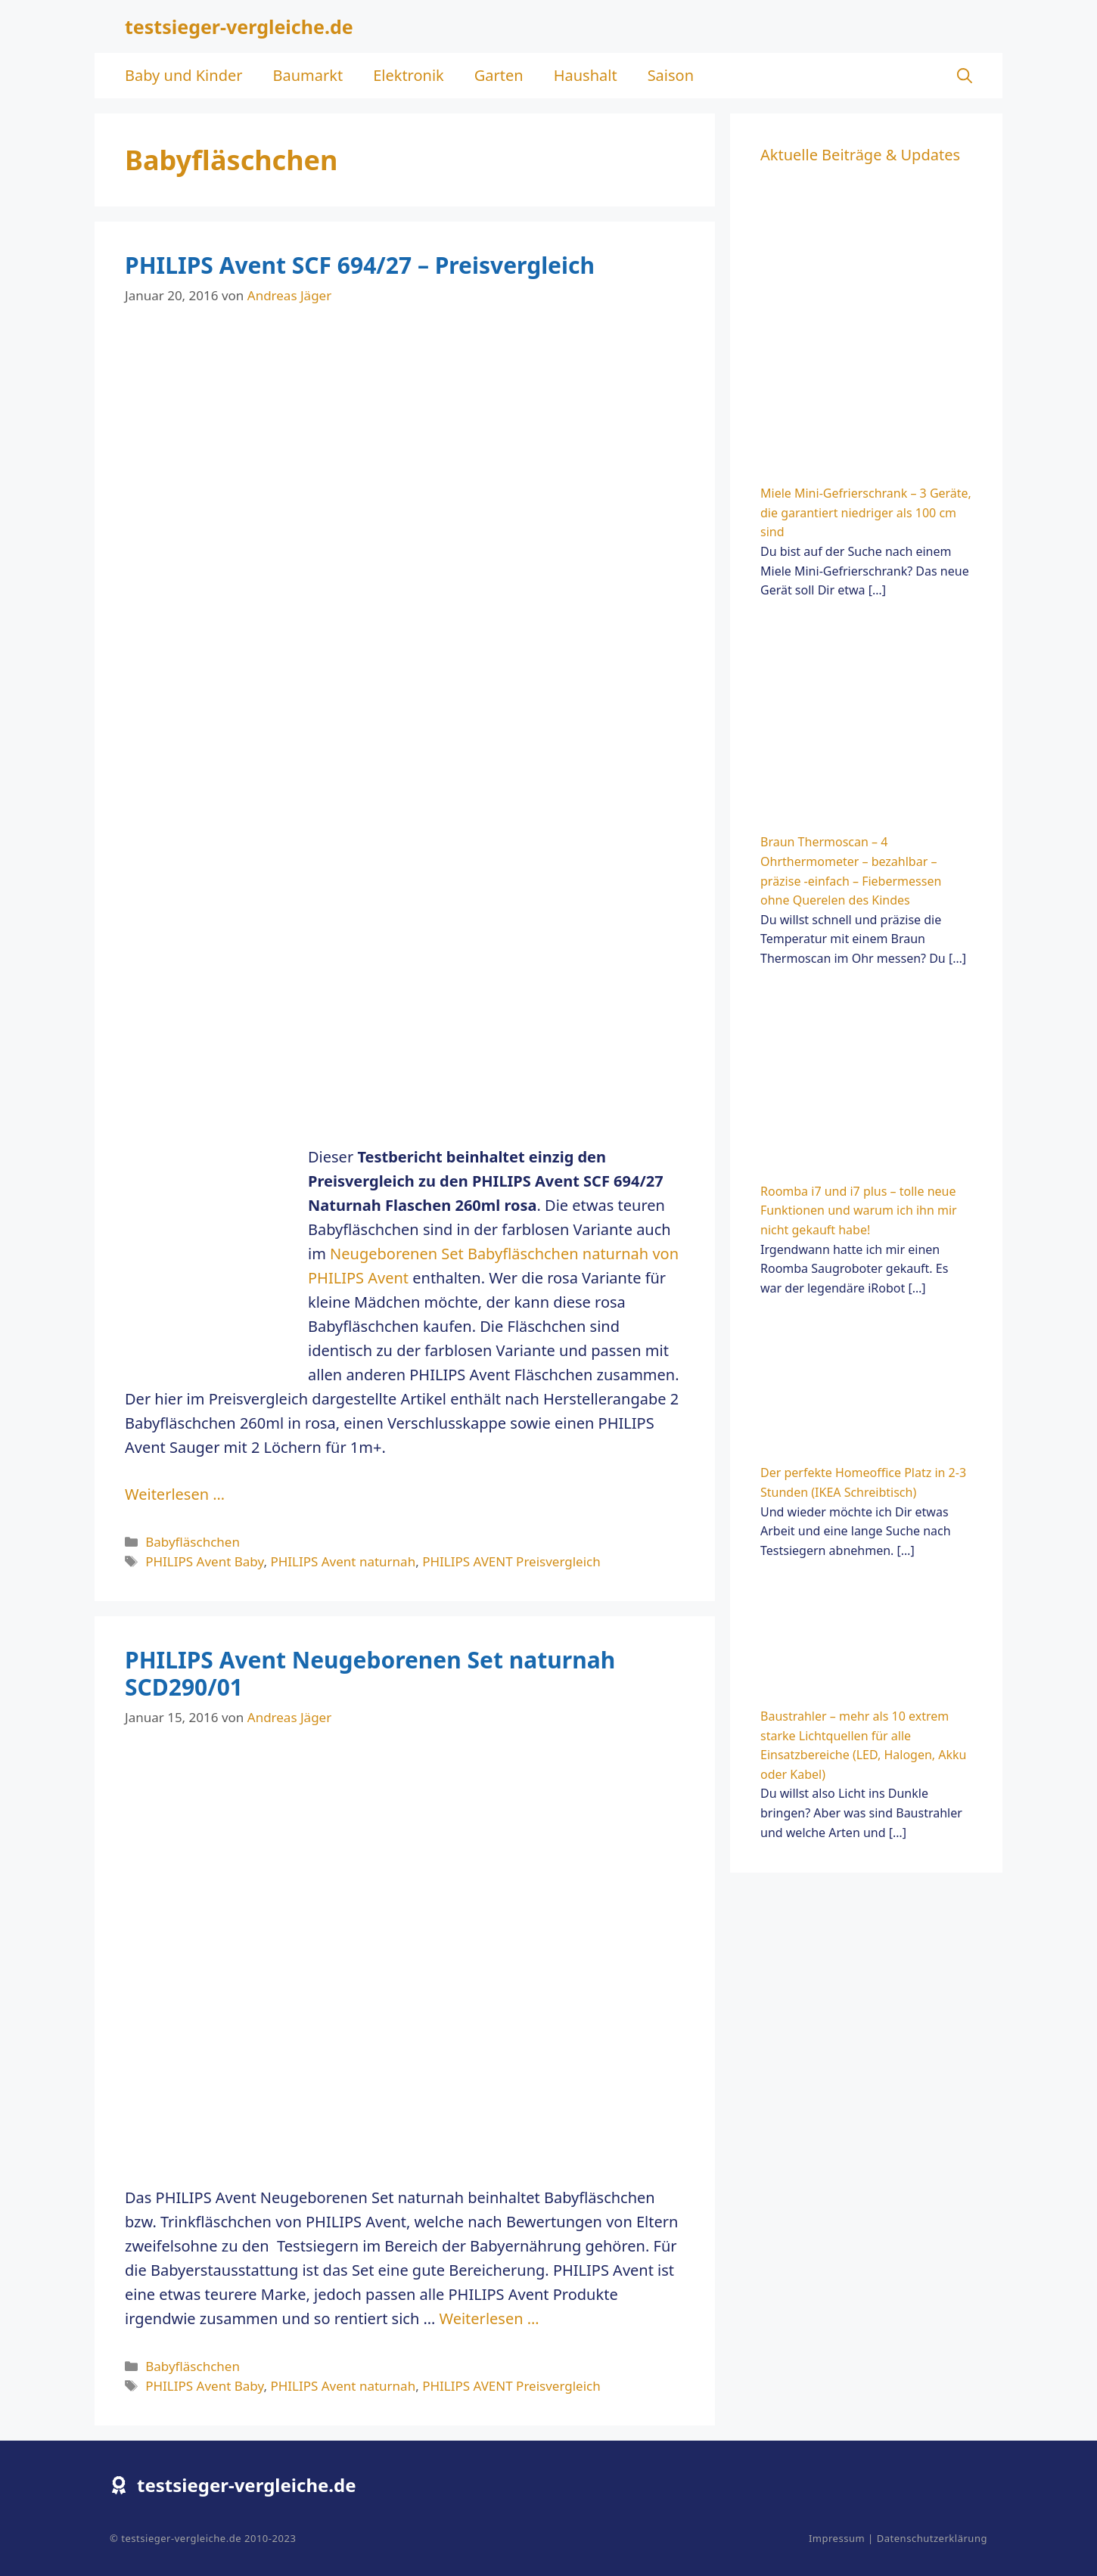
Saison (671, 75)
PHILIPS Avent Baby (204, 1561)
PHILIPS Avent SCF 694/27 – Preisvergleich (360, 265)
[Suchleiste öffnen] (964, 75)
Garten (499, 75)
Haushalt (585, 75)
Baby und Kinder (183, 75)
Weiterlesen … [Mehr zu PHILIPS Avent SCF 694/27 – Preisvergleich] (175, 1494)
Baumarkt (307, 75)
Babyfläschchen (192, 1541)
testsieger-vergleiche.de (239, 26)
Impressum (837, 2538)
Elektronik (408, 75)
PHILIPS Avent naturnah (342, 1561)
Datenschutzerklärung (932, 2538)
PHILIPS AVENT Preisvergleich (511, 1561)
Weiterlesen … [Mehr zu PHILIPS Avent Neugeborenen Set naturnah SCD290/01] (489, 2318)
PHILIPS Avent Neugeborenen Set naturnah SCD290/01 (370, 1673)
